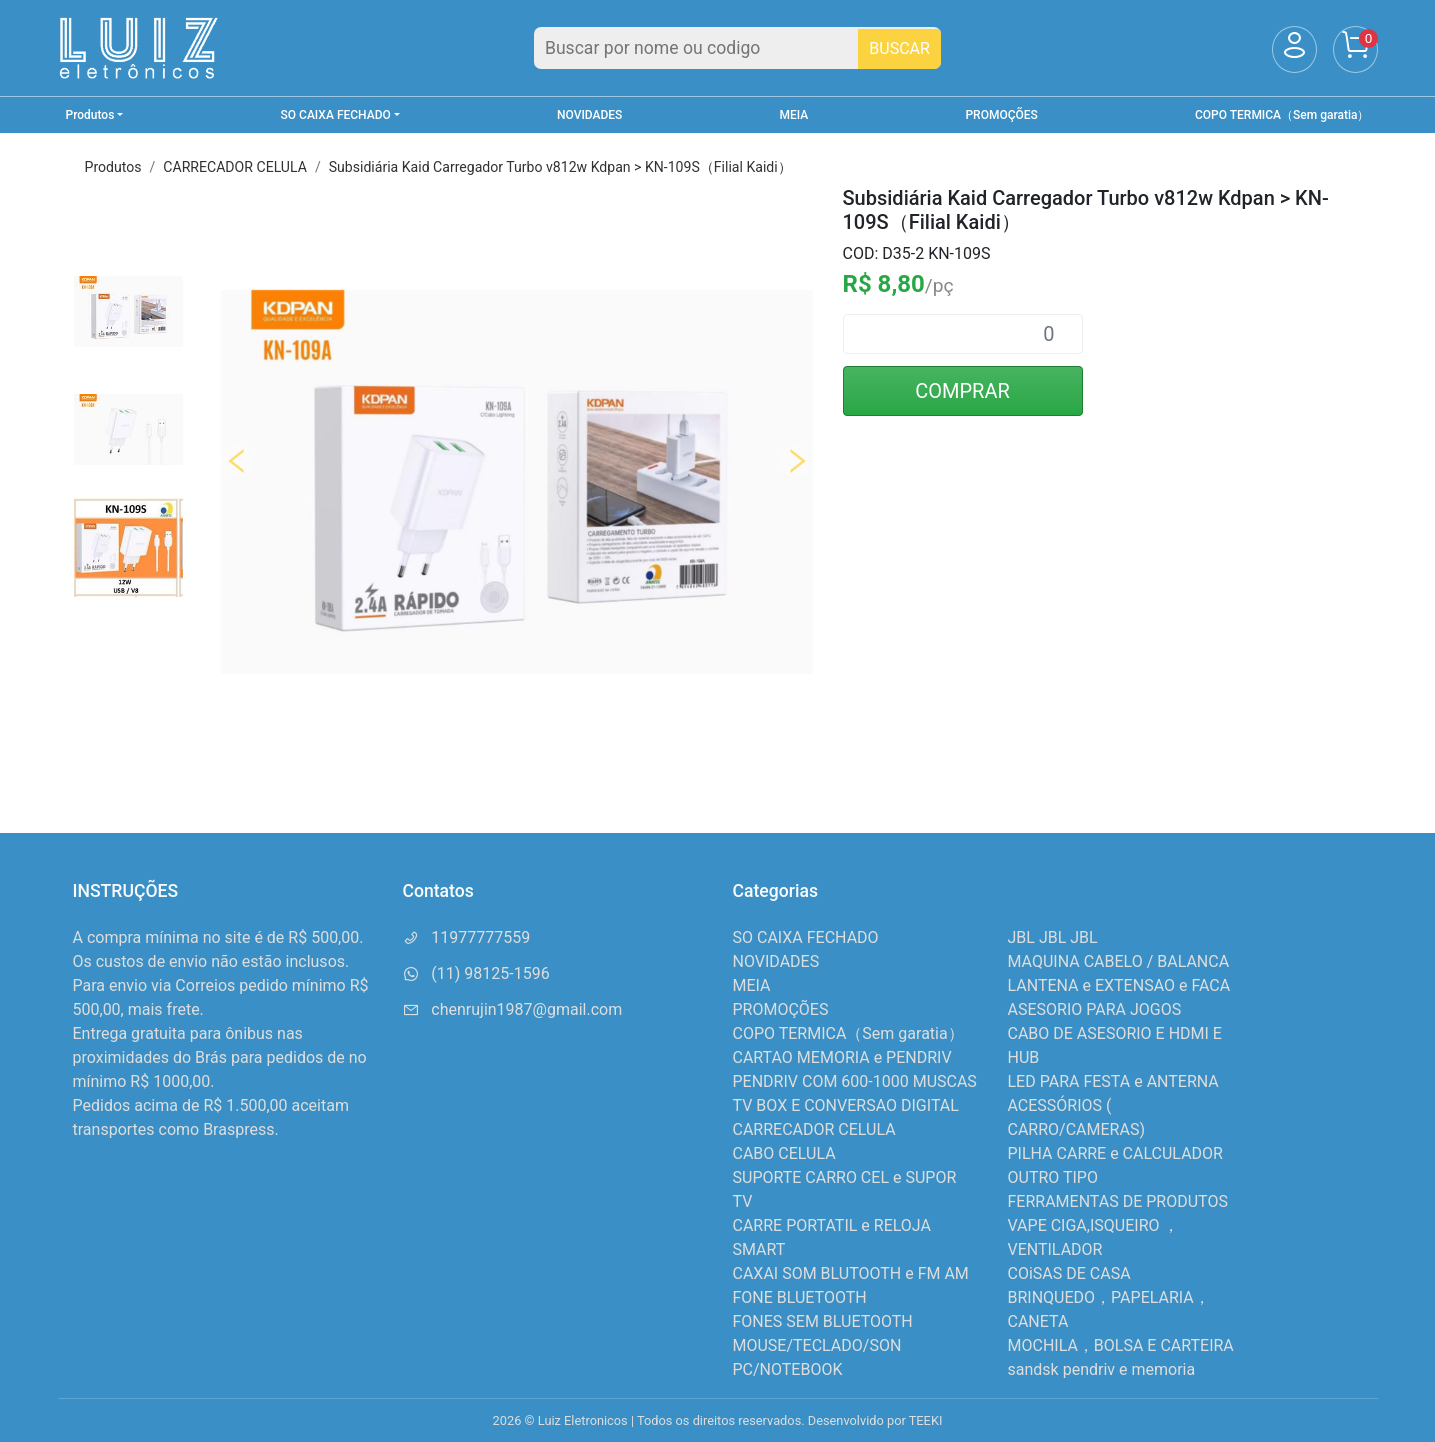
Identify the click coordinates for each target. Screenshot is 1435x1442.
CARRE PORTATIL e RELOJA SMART (832, 1237)
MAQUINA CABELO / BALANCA (1119, 961)
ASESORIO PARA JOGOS (1095, 1009)
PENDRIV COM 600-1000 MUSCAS (855, 1081)
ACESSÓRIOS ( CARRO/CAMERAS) (1076, 1117)
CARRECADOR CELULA (235, 167)
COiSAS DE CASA (1069, 1273)
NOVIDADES (589, 115)
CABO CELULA (784, 1153)
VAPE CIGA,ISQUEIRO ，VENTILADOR (1094, 1237)
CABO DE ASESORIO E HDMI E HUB (1115, 1045)
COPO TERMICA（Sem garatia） (1282, 115)
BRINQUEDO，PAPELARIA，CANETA (1109, 1309)
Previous (237, 461)
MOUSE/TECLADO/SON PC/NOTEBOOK (817, 1357)
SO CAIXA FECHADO (806, 937)
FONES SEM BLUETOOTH (823, 1321)
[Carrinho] (1355, 49)
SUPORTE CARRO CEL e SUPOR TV (845, 1189)
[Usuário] (1294, 49)
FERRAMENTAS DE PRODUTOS (1118, 1201)
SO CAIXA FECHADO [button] (336, 115)
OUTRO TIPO (1053, 1177)
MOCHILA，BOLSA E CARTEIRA (1121, 1345)
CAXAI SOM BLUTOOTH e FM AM (851, 1273)
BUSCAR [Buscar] (899, 48)
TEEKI (926, 1420)
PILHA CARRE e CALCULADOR (1115, 1153)
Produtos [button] (90, 115)
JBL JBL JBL (1053, 937)
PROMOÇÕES (1001, 115)
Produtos (113, 167)
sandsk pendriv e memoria (1102, 1369)
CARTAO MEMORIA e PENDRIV (842, 1057)
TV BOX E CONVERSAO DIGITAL (846, 1105)
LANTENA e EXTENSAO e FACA (1119, 985)
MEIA (794, 115)
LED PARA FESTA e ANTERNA (1113, 1081)
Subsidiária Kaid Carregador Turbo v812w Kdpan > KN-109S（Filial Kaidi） (560, 167)
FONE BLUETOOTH (800, 1297)
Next (797, 461)
